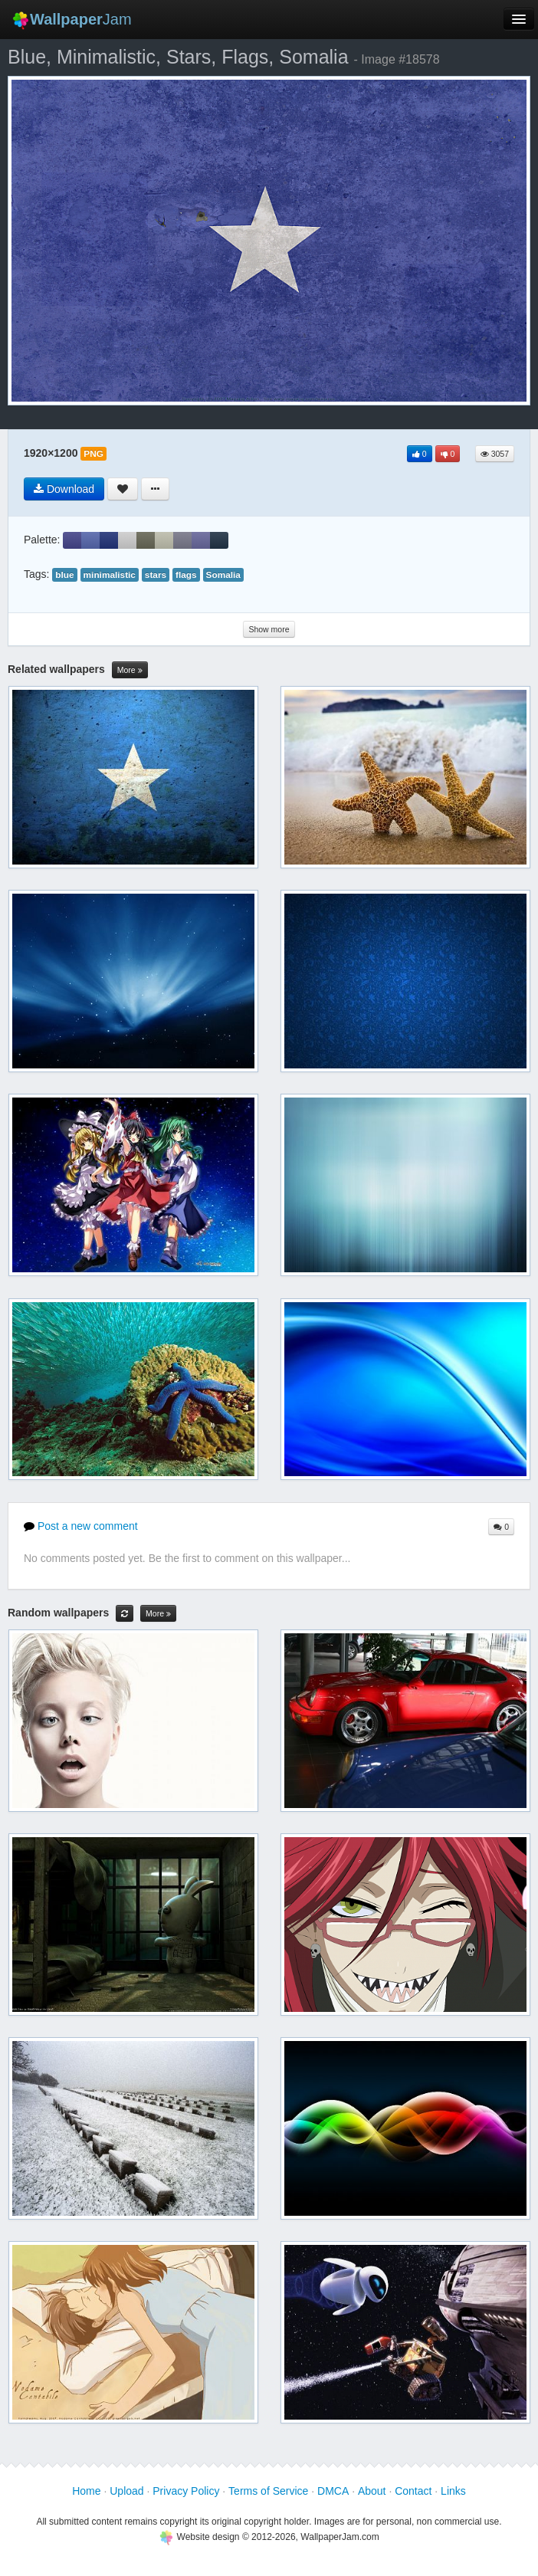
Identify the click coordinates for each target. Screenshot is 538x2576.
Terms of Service (268, 2491)
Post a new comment (81, 1526)
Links (453, 2491)
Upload (126, 2491)
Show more (268, 629)
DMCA (333, 2491)
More (130, 670)
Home (86, 2491)
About (372, 2491)
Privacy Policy (186, 2491)
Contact (413, 2491)
